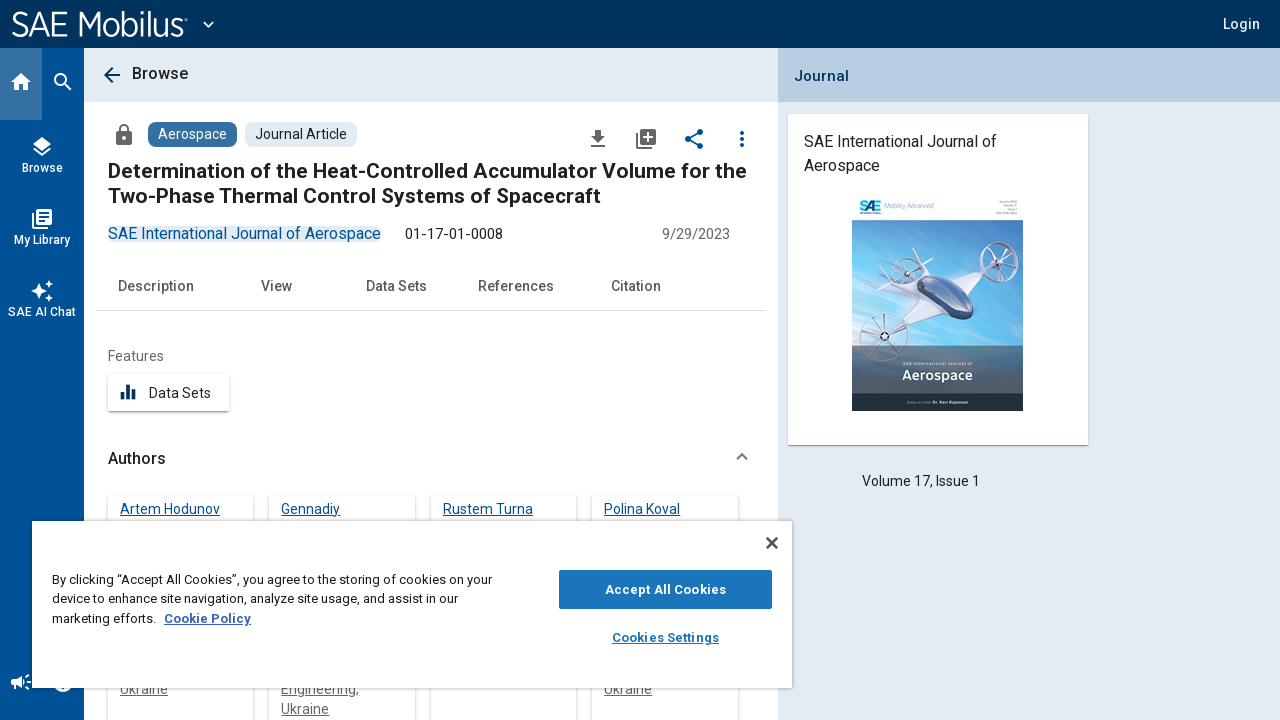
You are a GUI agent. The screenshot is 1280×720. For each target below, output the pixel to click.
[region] (403, 604)
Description (156, 286)
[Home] (21, 84)
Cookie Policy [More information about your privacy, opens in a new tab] (207, 618)
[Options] (742, 138)
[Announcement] (21, 684)
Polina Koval (642, 509)
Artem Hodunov (170, 509)
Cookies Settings (650, 637)
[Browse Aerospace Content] (192, 134)
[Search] (63, 84)
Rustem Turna (488, 509)
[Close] (754, 543)
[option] (244, 233)
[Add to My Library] (646, 138)
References (516, 286)
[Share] (694, 138)
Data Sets (396, 286)
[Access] (124, 134)
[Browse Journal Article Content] (301, 134)
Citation (636, 286)
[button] (1241, 24)
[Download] (598, 138)
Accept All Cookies (650, 589)
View (276, 286)
